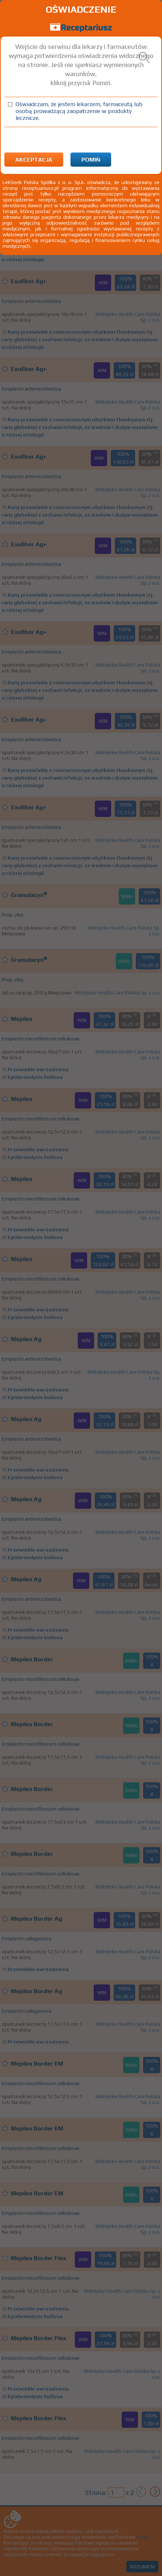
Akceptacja (33, 159)
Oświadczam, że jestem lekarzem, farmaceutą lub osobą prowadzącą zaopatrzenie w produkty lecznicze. (79, 111)
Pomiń (90, 159)
